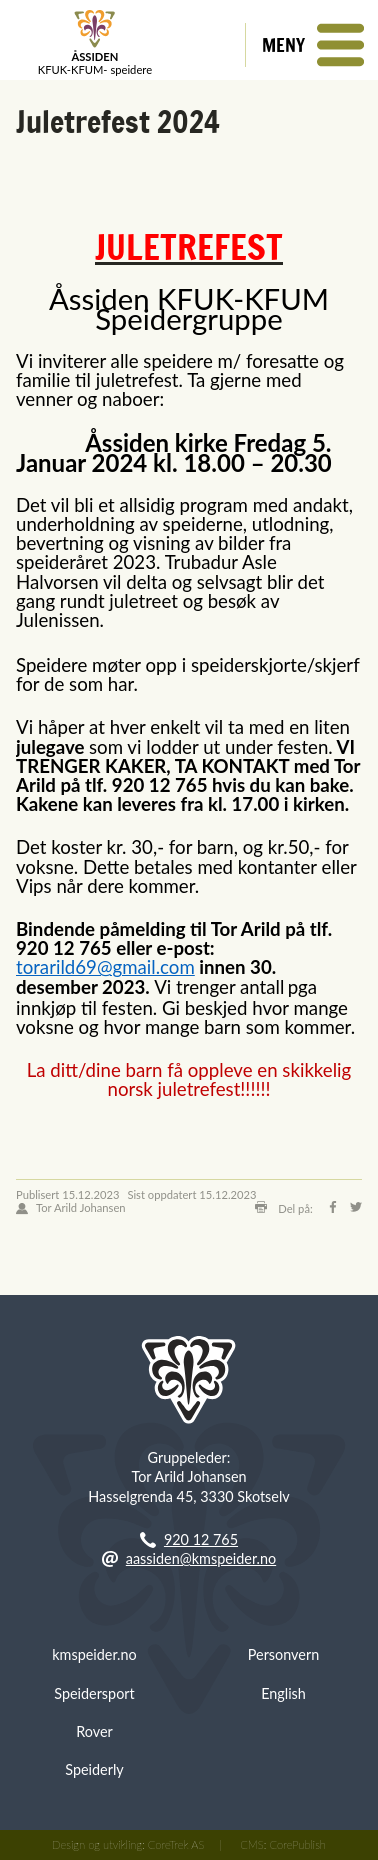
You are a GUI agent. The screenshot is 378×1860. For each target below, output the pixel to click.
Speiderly (94, 1769)
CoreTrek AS (176, 1844)
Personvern (283, 1654)
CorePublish (297, 1844)
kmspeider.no (94, 1654)
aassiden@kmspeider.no (201, 1558)
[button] (311, 45)
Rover (94, 1731)
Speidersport (94, 1693)
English (283, 1693)
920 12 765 (201, 1539)
